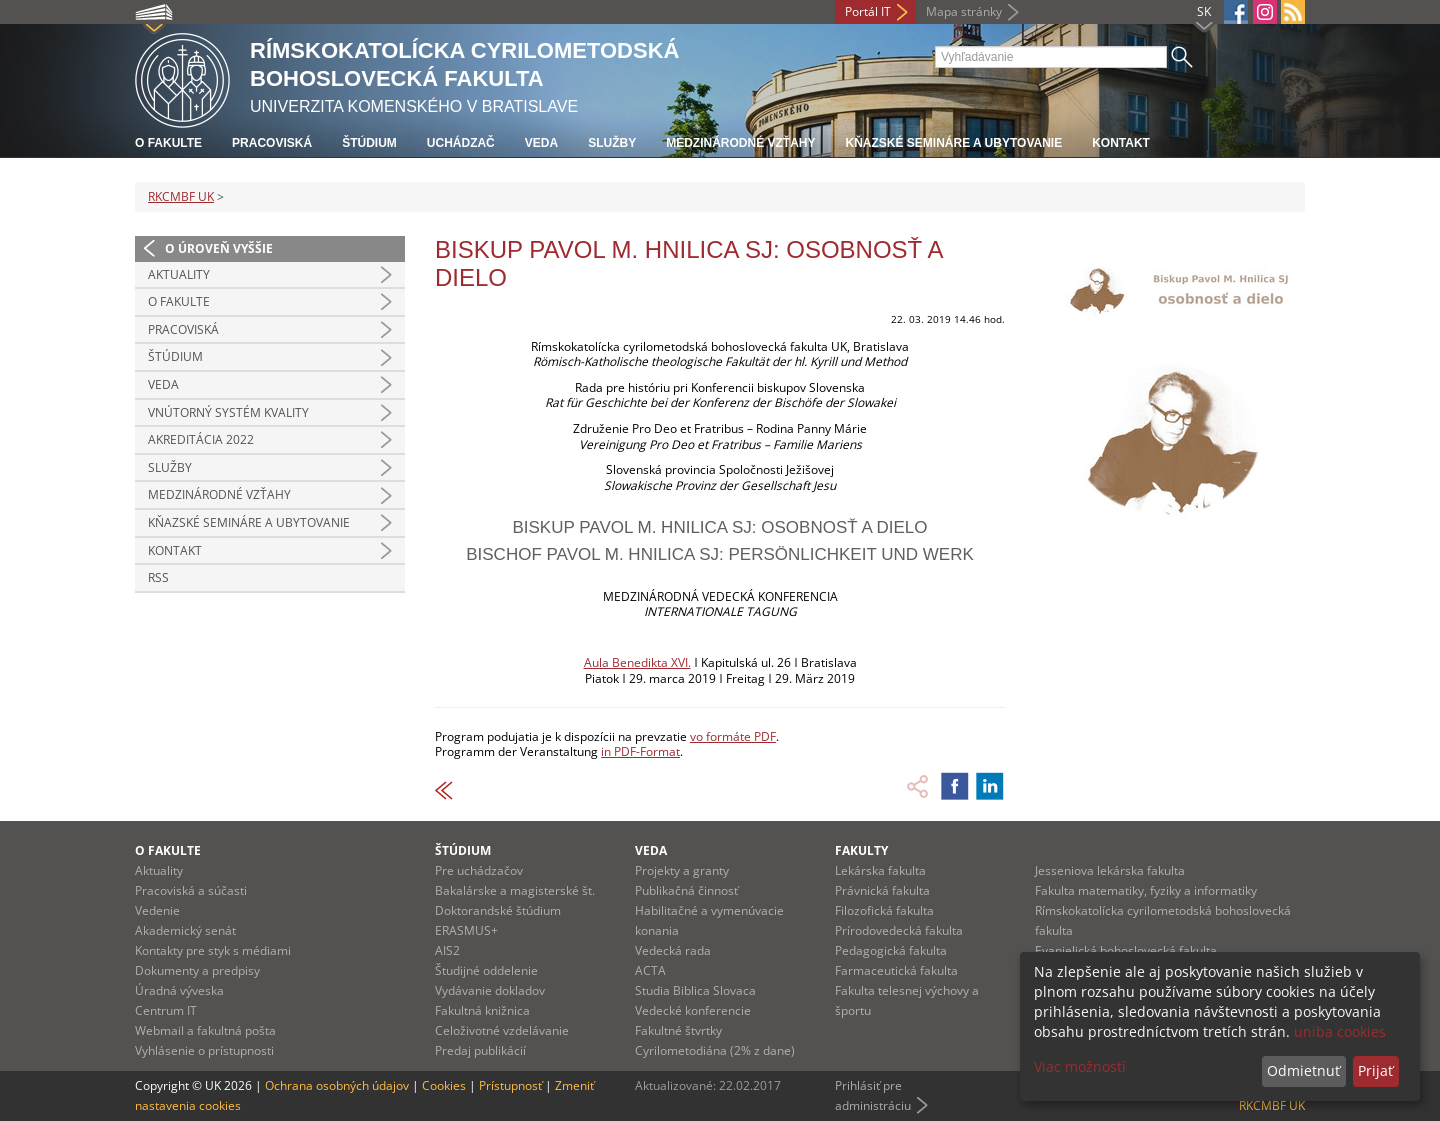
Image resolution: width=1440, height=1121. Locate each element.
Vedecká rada (673, 950)
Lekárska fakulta (880, 870)
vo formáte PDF (733, 736)
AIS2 (447, 950)
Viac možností (1080, 1066)
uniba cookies (1340, 1031)
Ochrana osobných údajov (337, 1085)
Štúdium (369, 143)
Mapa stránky (964, 11)
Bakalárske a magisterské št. (515, 890)
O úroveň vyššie (219, 248)
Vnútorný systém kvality (228, 412)
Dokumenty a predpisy (197, 970)
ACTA (650, 970)
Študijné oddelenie (486, 970)
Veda (541, 143)
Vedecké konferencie (693, 1010)
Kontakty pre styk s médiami (213, 950)
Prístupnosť (510, 1085)
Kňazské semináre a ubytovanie (953, 143)
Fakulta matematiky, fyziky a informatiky (1146, 890)
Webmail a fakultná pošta (205, 1030)
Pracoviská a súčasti (191, 890)
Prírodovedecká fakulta (899, 930)
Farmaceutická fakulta (896, 970)
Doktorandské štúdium (498, 910)
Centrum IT (166, 1010)
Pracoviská (272, 143)
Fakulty (861, 850)
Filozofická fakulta (884, 910)
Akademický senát (185, 930)
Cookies (444, 1085)
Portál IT (868, 11)
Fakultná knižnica (482, 1010)
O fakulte (168, 143)
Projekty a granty (682, 870)
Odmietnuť (1303, 1070)
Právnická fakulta (882, 890)
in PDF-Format (640, 751)
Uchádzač (461, 143)
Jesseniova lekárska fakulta (1110, 870)
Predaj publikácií (480, 1050)
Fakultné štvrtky (678, 1030)
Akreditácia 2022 (201, 439)
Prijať (1375, 1070)
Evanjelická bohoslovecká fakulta (1126, 950)
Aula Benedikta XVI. (637, 662)
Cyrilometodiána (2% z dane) (715, 1050)
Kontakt (1121, 143)
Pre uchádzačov (479, 870)
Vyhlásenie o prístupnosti (204, 1050)
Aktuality (179, 274)
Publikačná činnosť (686, 890)
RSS (158, 577)
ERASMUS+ (466, 930)
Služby (612, 143)
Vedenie (157, 910)
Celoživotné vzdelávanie (502, 1030)
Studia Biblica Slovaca (695, 990)
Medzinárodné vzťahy (740, 143)
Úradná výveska (179, 990)
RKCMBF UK (181, 196)
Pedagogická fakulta (891, 950)
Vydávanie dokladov (490, 990)
